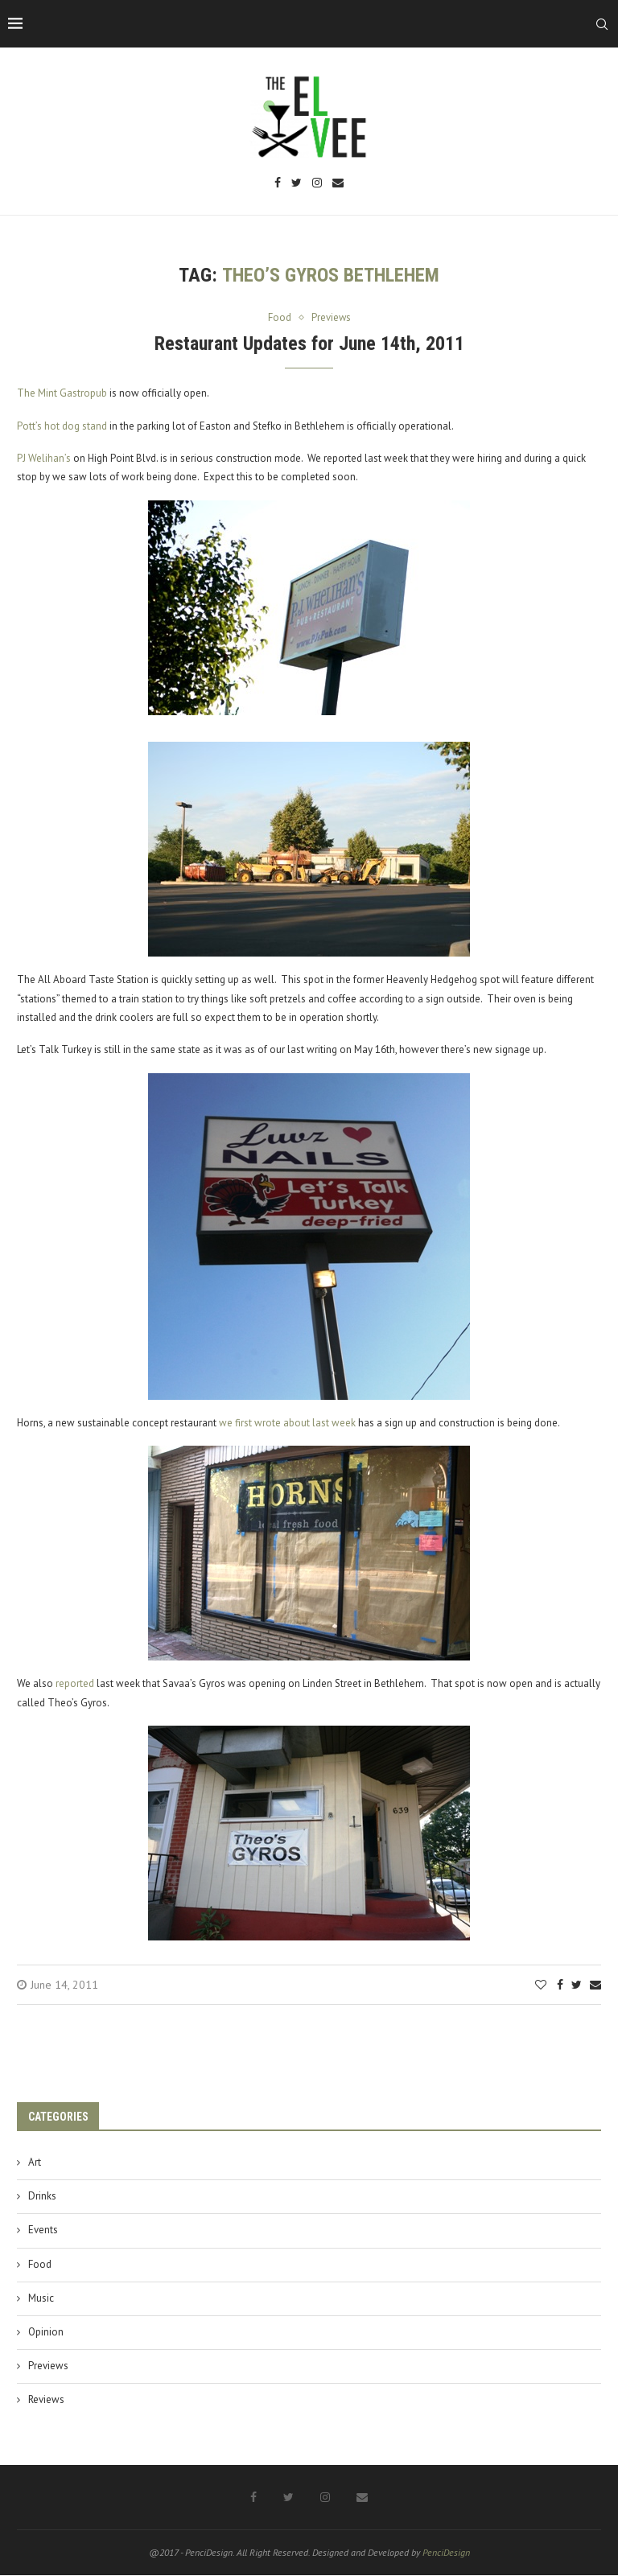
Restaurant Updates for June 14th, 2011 (309, 343)
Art (34, 2162)
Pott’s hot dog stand (62, 426)
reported (75, 1683)
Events (43, 2230)
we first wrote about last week (287, 1423)
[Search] (602, 24)
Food (40, 2264)
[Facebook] (277, 184)
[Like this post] (540, 1984)
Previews (48, 2365)
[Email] (338, 184)
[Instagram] (317, 184)
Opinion (46, 2332)
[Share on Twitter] (576, 1984)
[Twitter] (296, 184)
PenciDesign (446, 2552)
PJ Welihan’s (44, 458)
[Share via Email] (595, 1984)
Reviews (46, 2400)
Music (41, 2298)
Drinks (42, 2196)
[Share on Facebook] (560, 1984)
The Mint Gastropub (62, 393)
